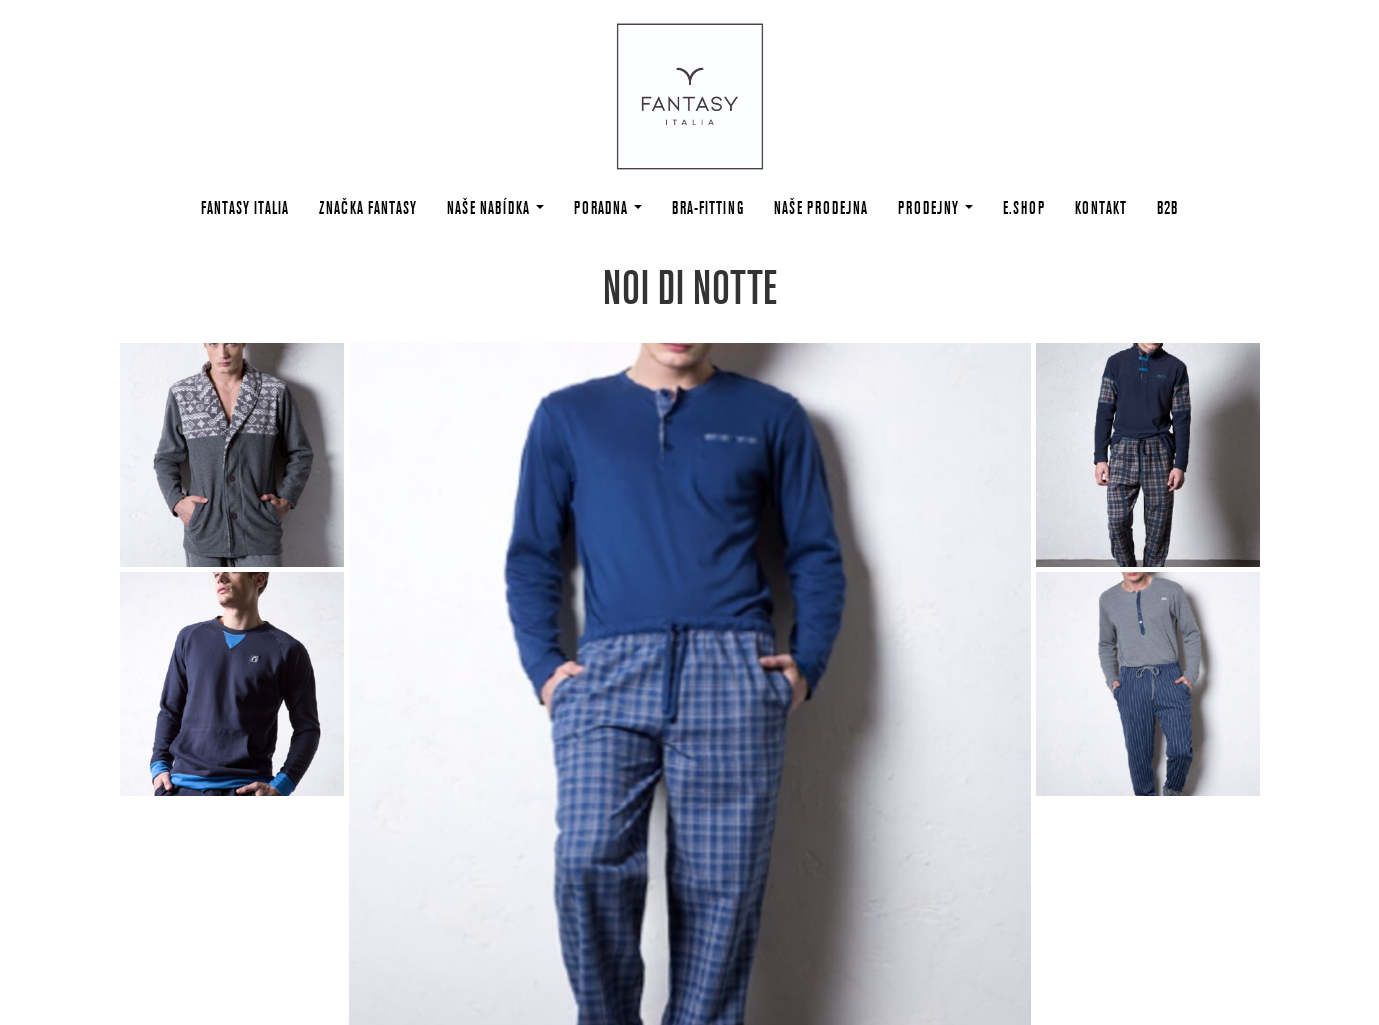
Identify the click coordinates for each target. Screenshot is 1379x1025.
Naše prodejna (821, 207)
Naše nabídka (495, 207)
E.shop (1024, 207)
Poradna (608, 207)
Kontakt (1101, 207)
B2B (1167, 207)
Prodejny (935, 207)
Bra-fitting (708, 207)
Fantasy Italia (245, 207)
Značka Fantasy (368, 207)
